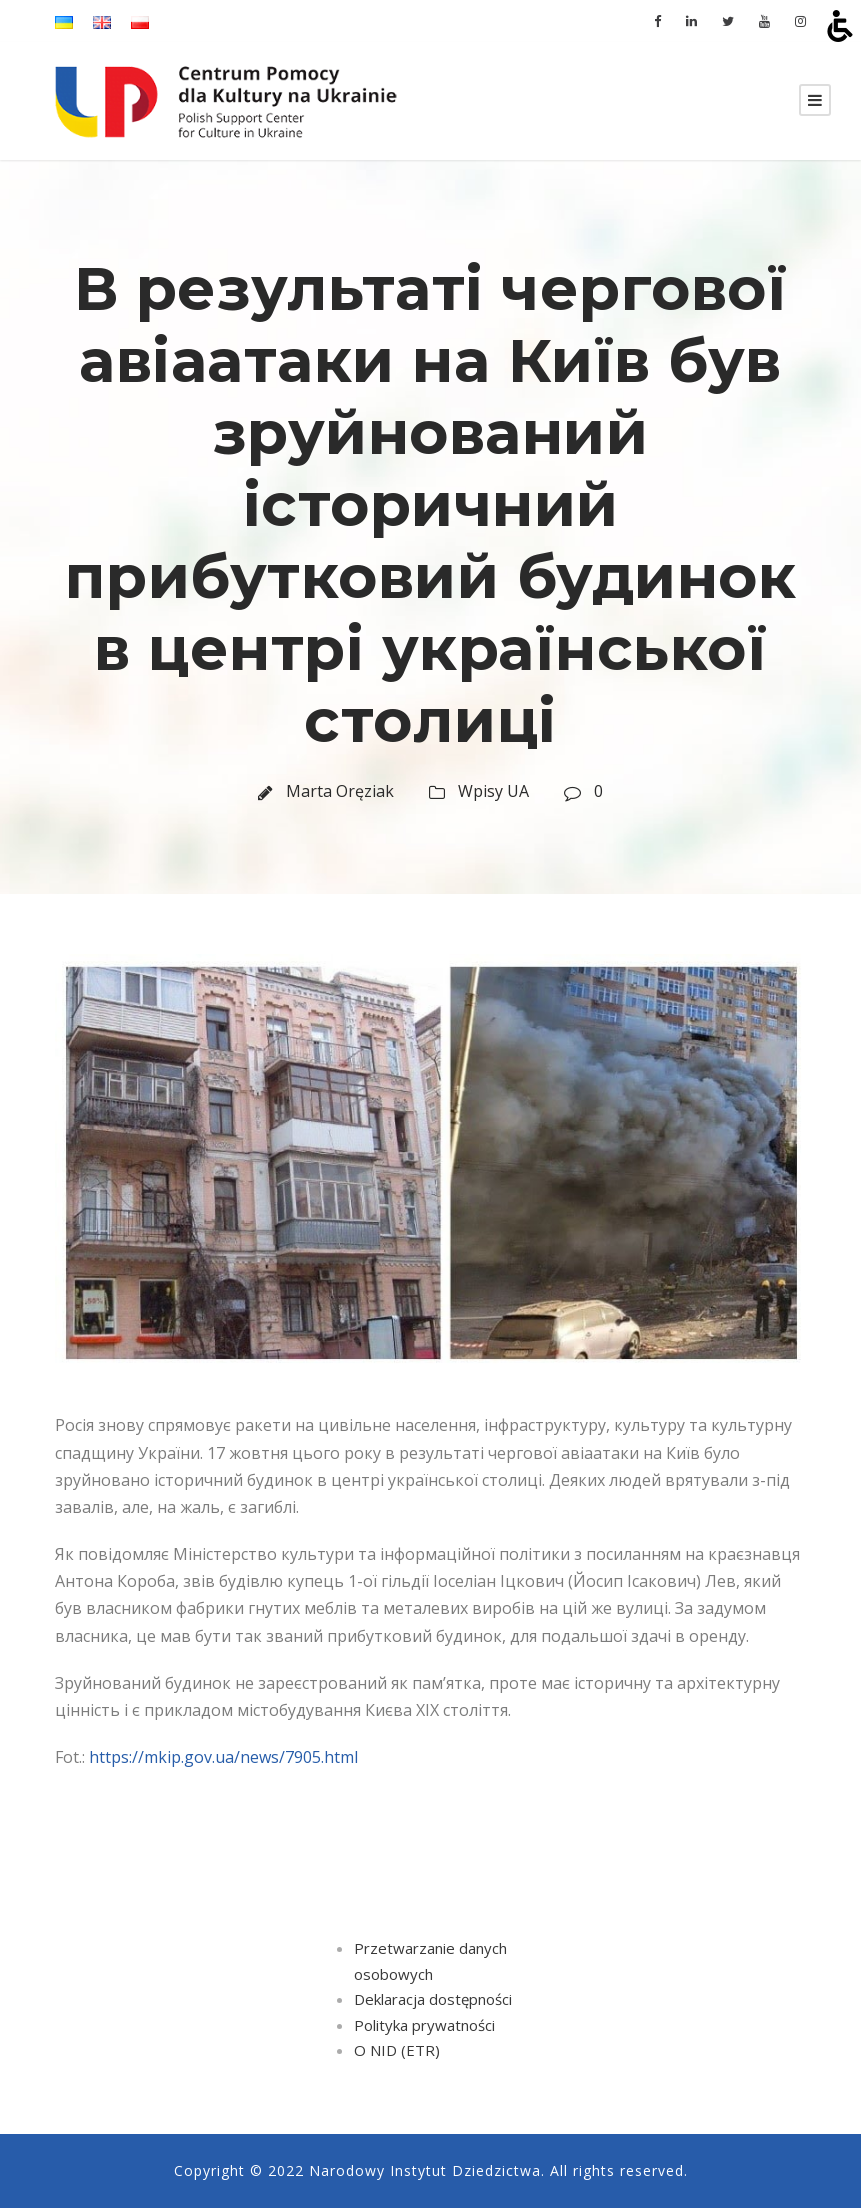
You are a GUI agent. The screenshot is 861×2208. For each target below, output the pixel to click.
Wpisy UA (493, 791)
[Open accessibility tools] (840, 26)
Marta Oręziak (340, 791)
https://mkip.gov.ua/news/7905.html (223, 1757)
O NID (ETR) (397, 2050)
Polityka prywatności (424, 2025)
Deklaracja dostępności (433, 1999)
